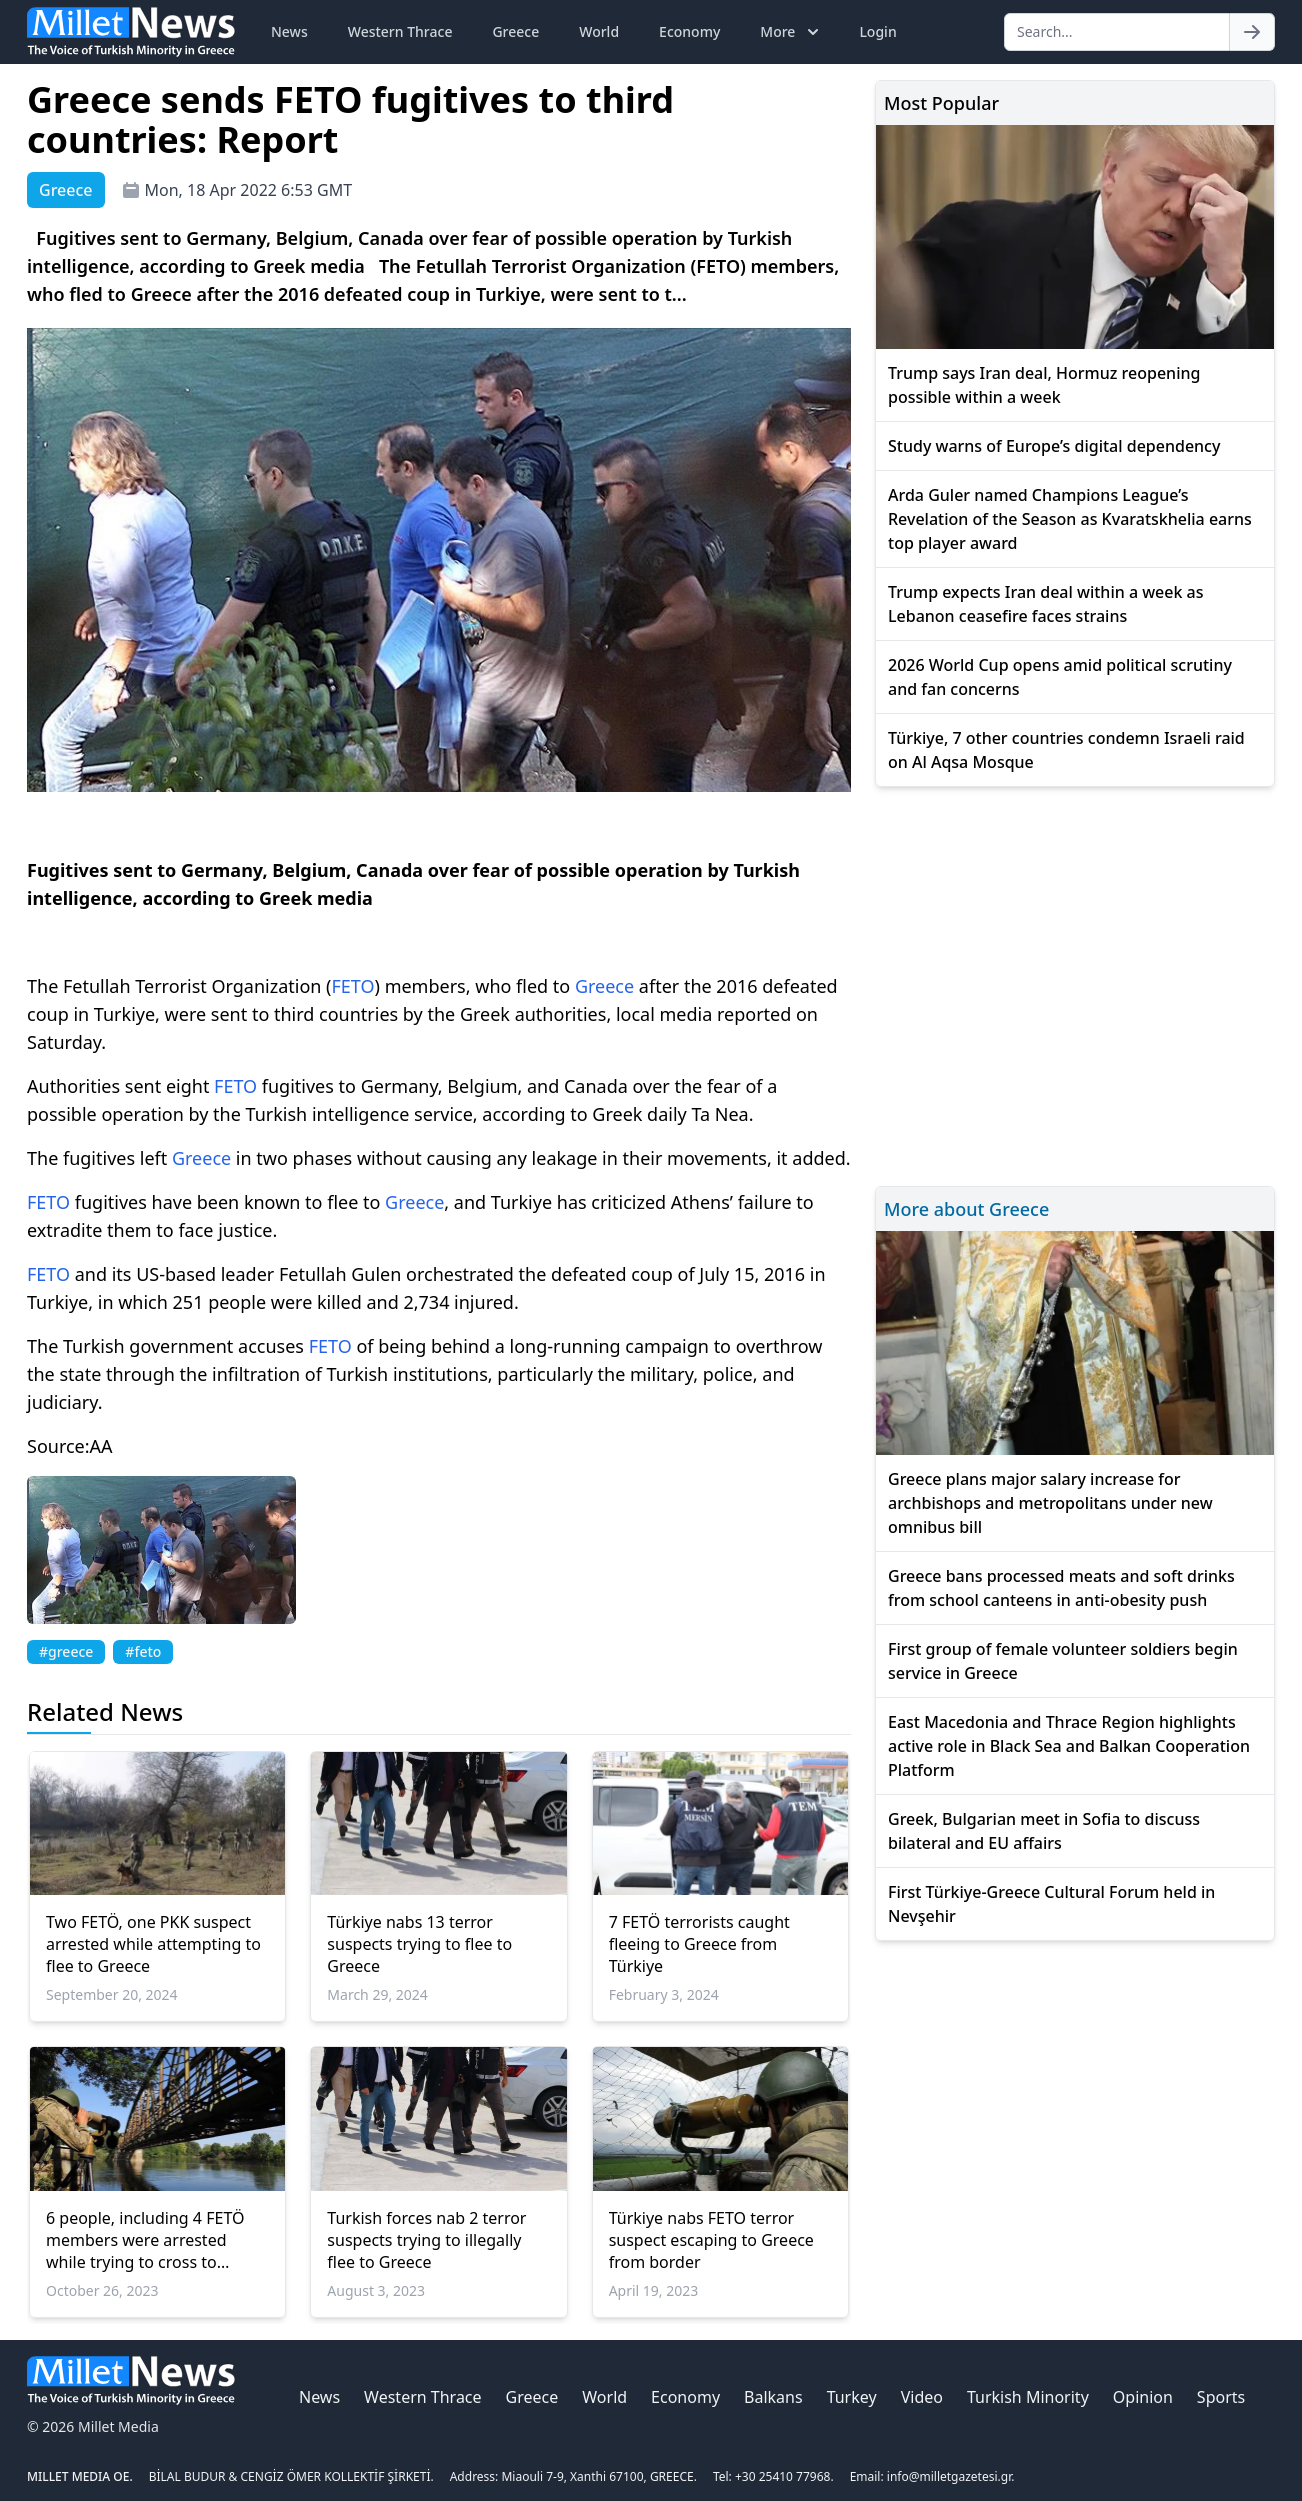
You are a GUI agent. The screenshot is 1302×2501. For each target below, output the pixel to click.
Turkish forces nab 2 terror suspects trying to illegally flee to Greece (426, 2240)
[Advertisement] (1075, 983)
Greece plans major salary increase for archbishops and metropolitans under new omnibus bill (1050, 1503)
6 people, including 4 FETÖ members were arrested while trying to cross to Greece (145, 2240)
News (289, 31)
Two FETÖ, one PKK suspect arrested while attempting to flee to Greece (153, 1944)
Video (922, 2397)
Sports (1221, 2397)
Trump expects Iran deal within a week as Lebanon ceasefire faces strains (1046, 604)
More (791, 32)
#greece (66, 1651)
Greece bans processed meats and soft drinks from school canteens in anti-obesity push (1061, 1588)
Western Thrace (400, 31)
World (599, 31)
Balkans (773, 2397)
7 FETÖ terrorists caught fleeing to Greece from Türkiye (699, 1944)
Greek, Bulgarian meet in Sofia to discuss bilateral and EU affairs (1044, 1831)
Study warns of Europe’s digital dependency (1054, 446)
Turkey (852, 2397)
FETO (353, 986)
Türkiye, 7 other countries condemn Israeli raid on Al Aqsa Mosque (1066, 750)
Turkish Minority (1028, 2397)
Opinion (1143, 2397)
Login (877, 31)
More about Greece (966, 1209)
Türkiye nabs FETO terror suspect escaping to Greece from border (711, 2240)
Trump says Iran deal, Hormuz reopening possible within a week (1044, 385)
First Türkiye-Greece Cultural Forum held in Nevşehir (1051, 1904)
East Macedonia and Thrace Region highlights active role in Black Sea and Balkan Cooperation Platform (1069, 1746)
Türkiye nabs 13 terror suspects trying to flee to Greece (419, 1944)
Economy (689, 31)
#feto (143, 1651)
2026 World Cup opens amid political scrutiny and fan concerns (1060, 677)
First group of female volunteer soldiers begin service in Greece (1063, 1661)
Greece (515, 31)
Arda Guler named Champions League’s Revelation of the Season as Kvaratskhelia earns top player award (1070, 519)
